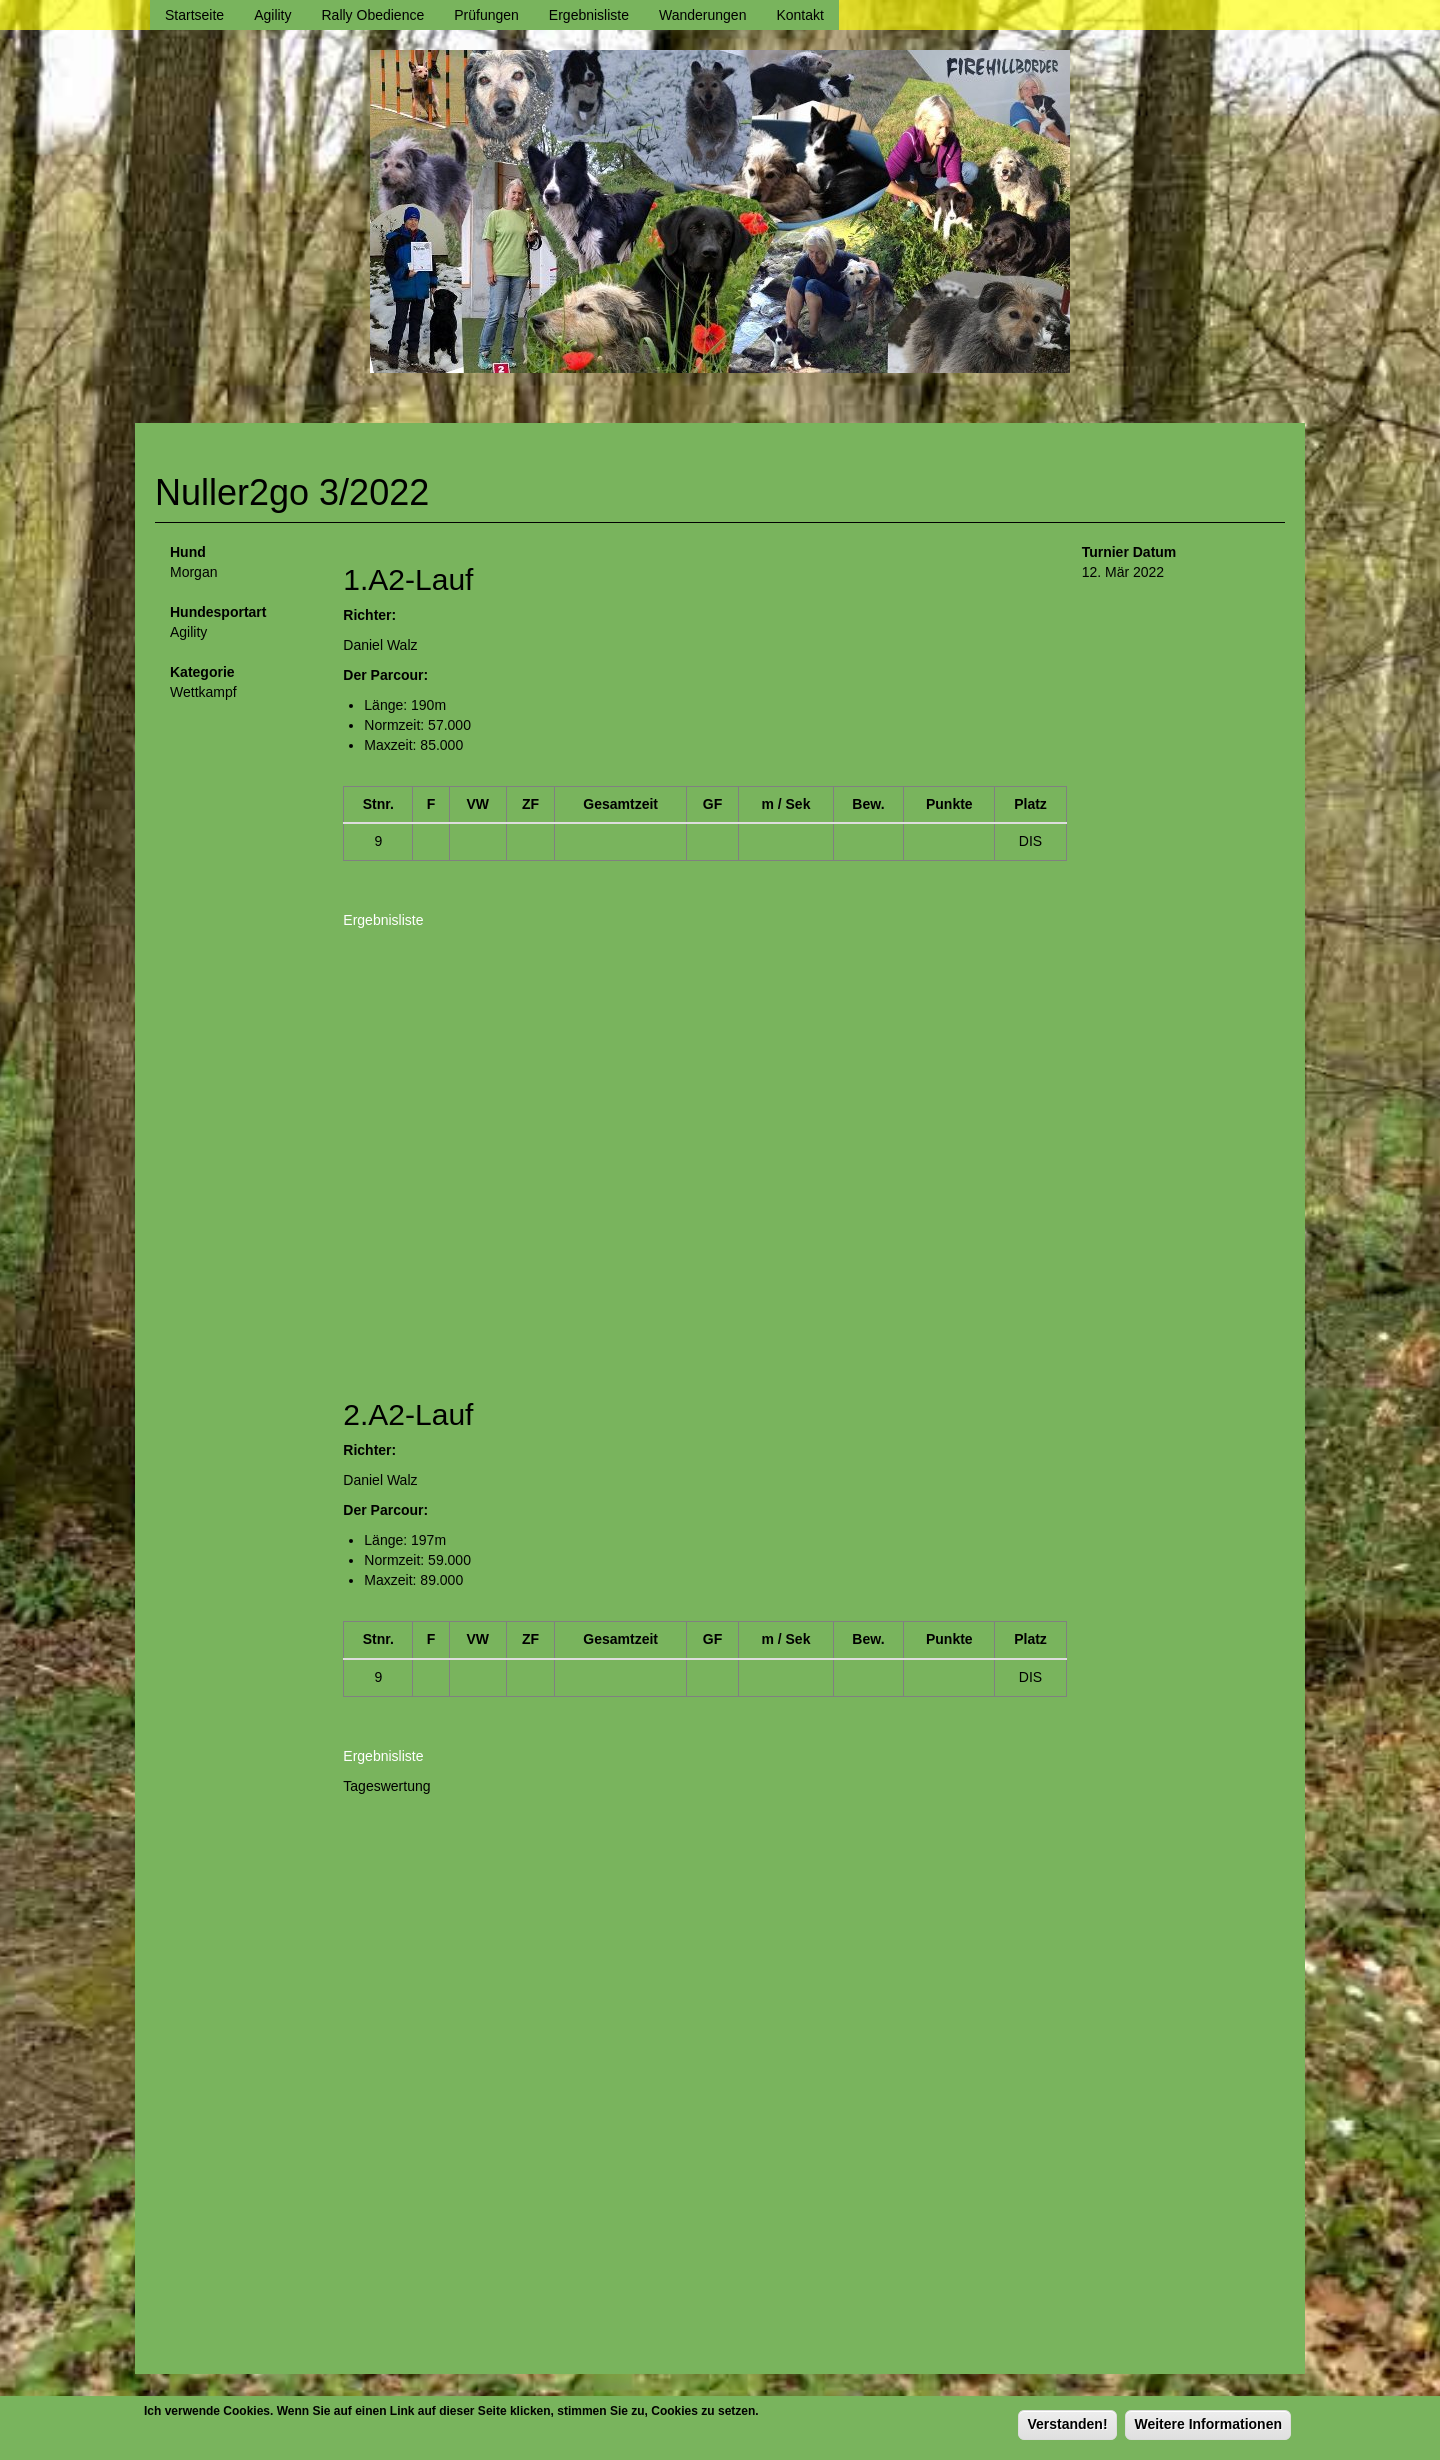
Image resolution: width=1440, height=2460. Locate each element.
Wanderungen (702, 15)
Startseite (194, 15)
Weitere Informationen (1208, 2424)
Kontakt (799, 15)
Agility (272, 15)
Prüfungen (486, 15)
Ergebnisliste (589, 15)
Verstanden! (1067, 2424)
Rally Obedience (373, 15)
